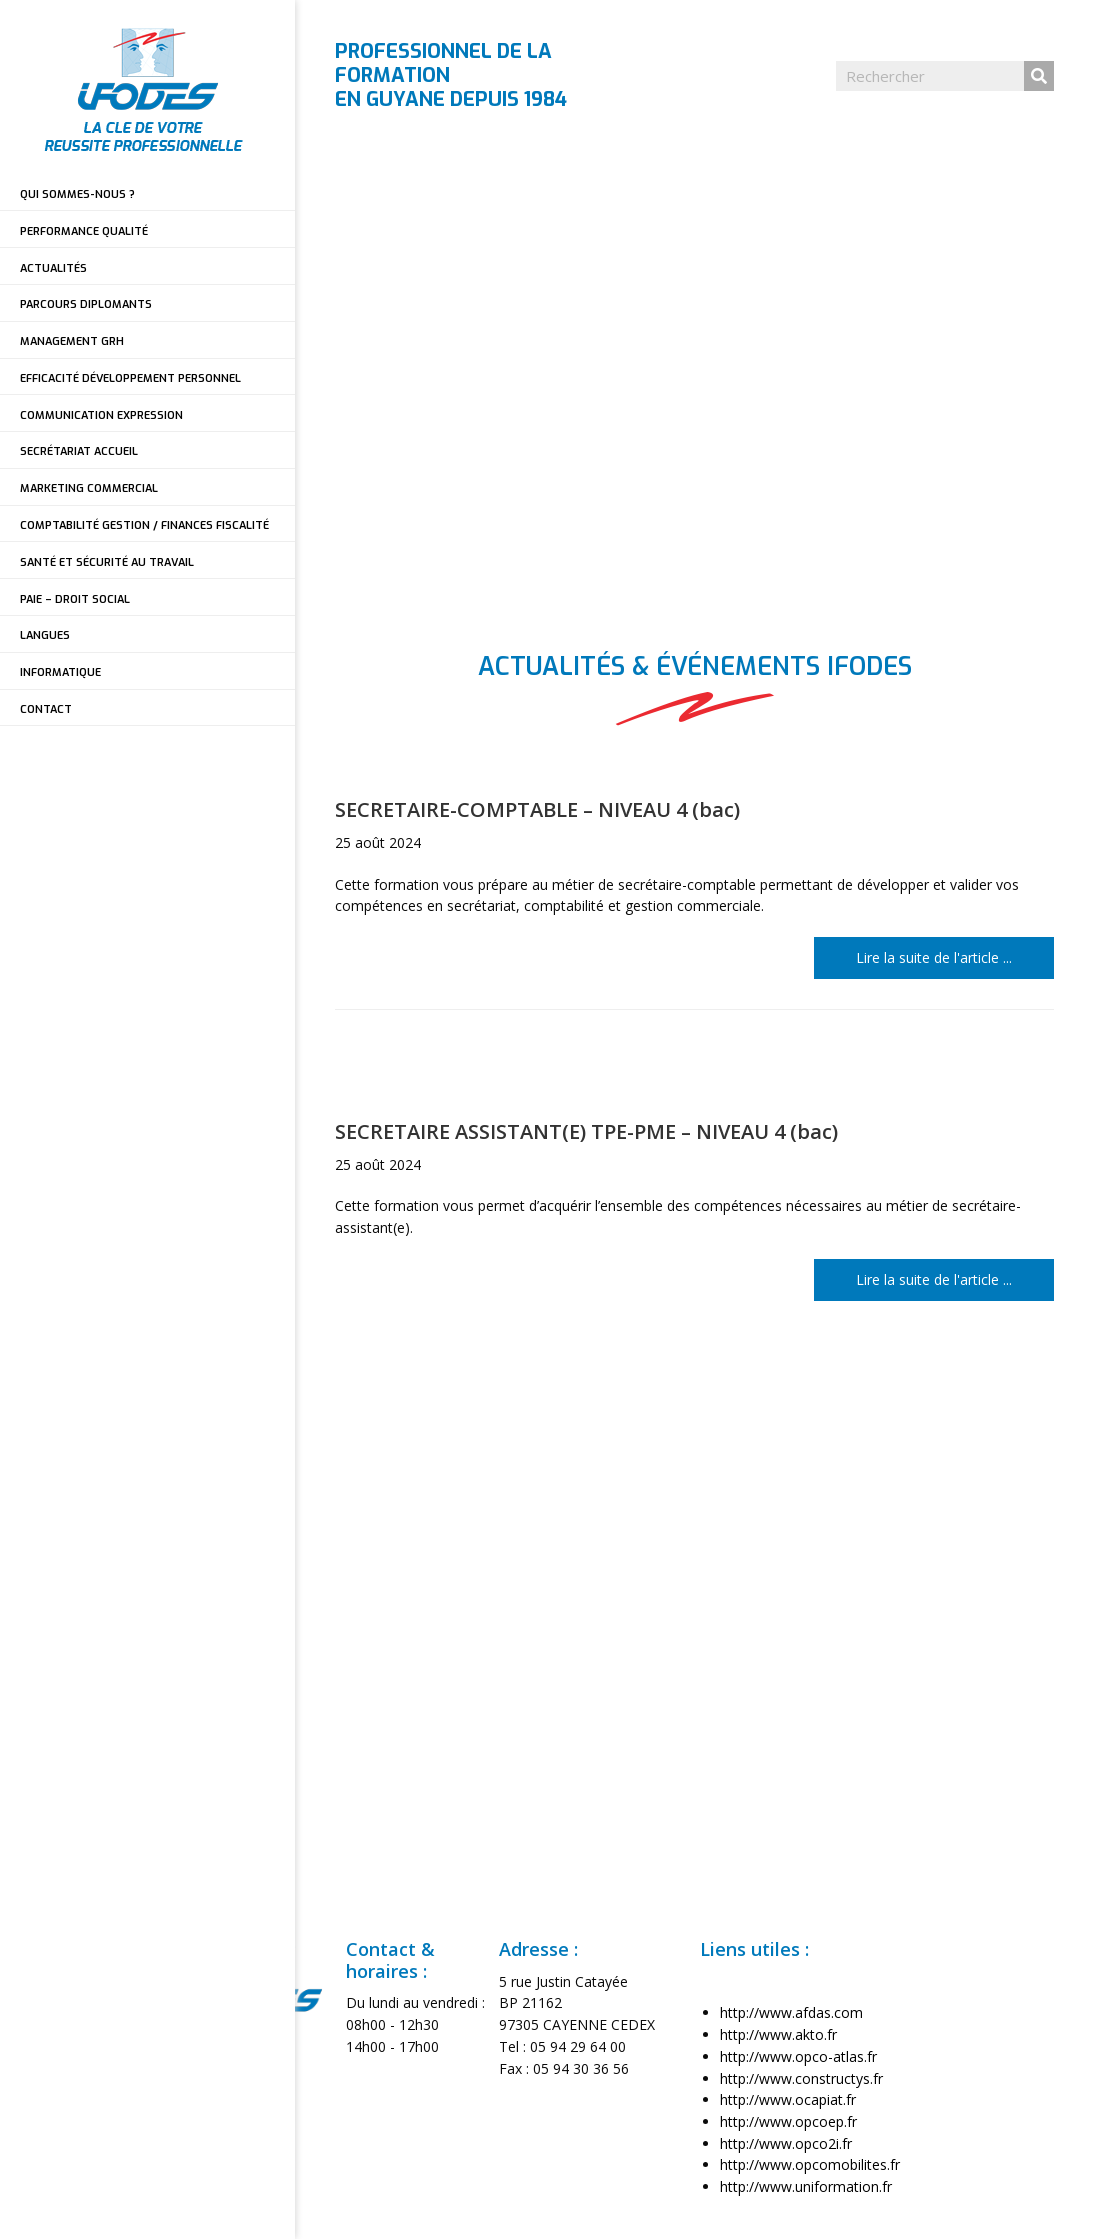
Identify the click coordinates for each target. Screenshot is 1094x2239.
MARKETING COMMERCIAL (89, 488)
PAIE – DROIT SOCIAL (75, 599)
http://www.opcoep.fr (788, 2121)
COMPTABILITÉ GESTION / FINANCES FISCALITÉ (144, 525)
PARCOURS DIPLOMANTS (86, 304)
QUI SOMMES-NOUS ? (77, 194)
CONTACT (46, 709)
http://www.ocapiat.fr (788, 2099)
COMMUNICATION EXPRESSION (101, 415)
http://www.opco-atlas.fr (798, 2056)
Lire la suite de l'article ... (955, 956)
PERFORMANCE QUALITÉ (84, 231)
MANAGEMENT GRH (72, 341)
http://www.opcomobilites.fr (810, 2164)
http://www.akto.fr (778, 2034)
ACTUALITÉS (53, 268)
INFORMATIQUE (60, 672)
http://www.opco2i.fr (786, 2143)
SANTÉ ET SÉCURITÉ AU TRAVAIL (107, 562)
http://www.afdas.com (791, 2012)
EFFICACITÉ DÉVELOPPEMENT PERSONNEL (130, 378)
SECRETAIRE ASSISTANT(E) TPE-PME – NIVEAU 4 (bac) (586, 1131)
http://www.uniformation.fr (806, 2186)
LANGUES (45, 635)
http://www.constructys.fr (801, 2078)
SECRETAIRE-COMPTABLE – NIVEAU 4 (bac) (537, 809)
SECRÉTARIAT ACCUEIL (79, 451)
